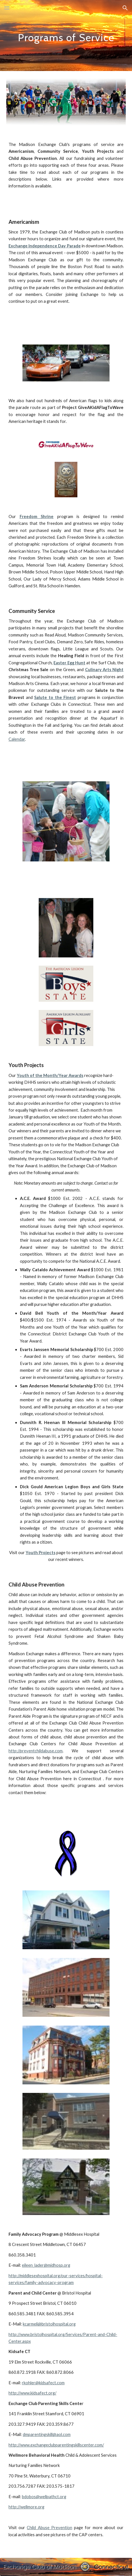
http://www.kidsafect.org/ (32, 2393)
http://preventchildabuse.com (36, 1750)
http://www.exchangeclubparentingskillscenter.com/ (56, 2445)
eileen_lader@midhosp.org (46, 2265)
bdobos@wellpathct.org (44, 2496)
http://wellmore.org (26, 2506)
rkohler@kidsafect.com (43, 2382)
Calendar (17, 739)
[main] (66, 35)
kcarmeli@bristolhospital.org (49, 2324)
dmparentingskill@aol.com (47, 2434)
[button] (7, 8)
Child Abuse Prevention (49, 2527)
